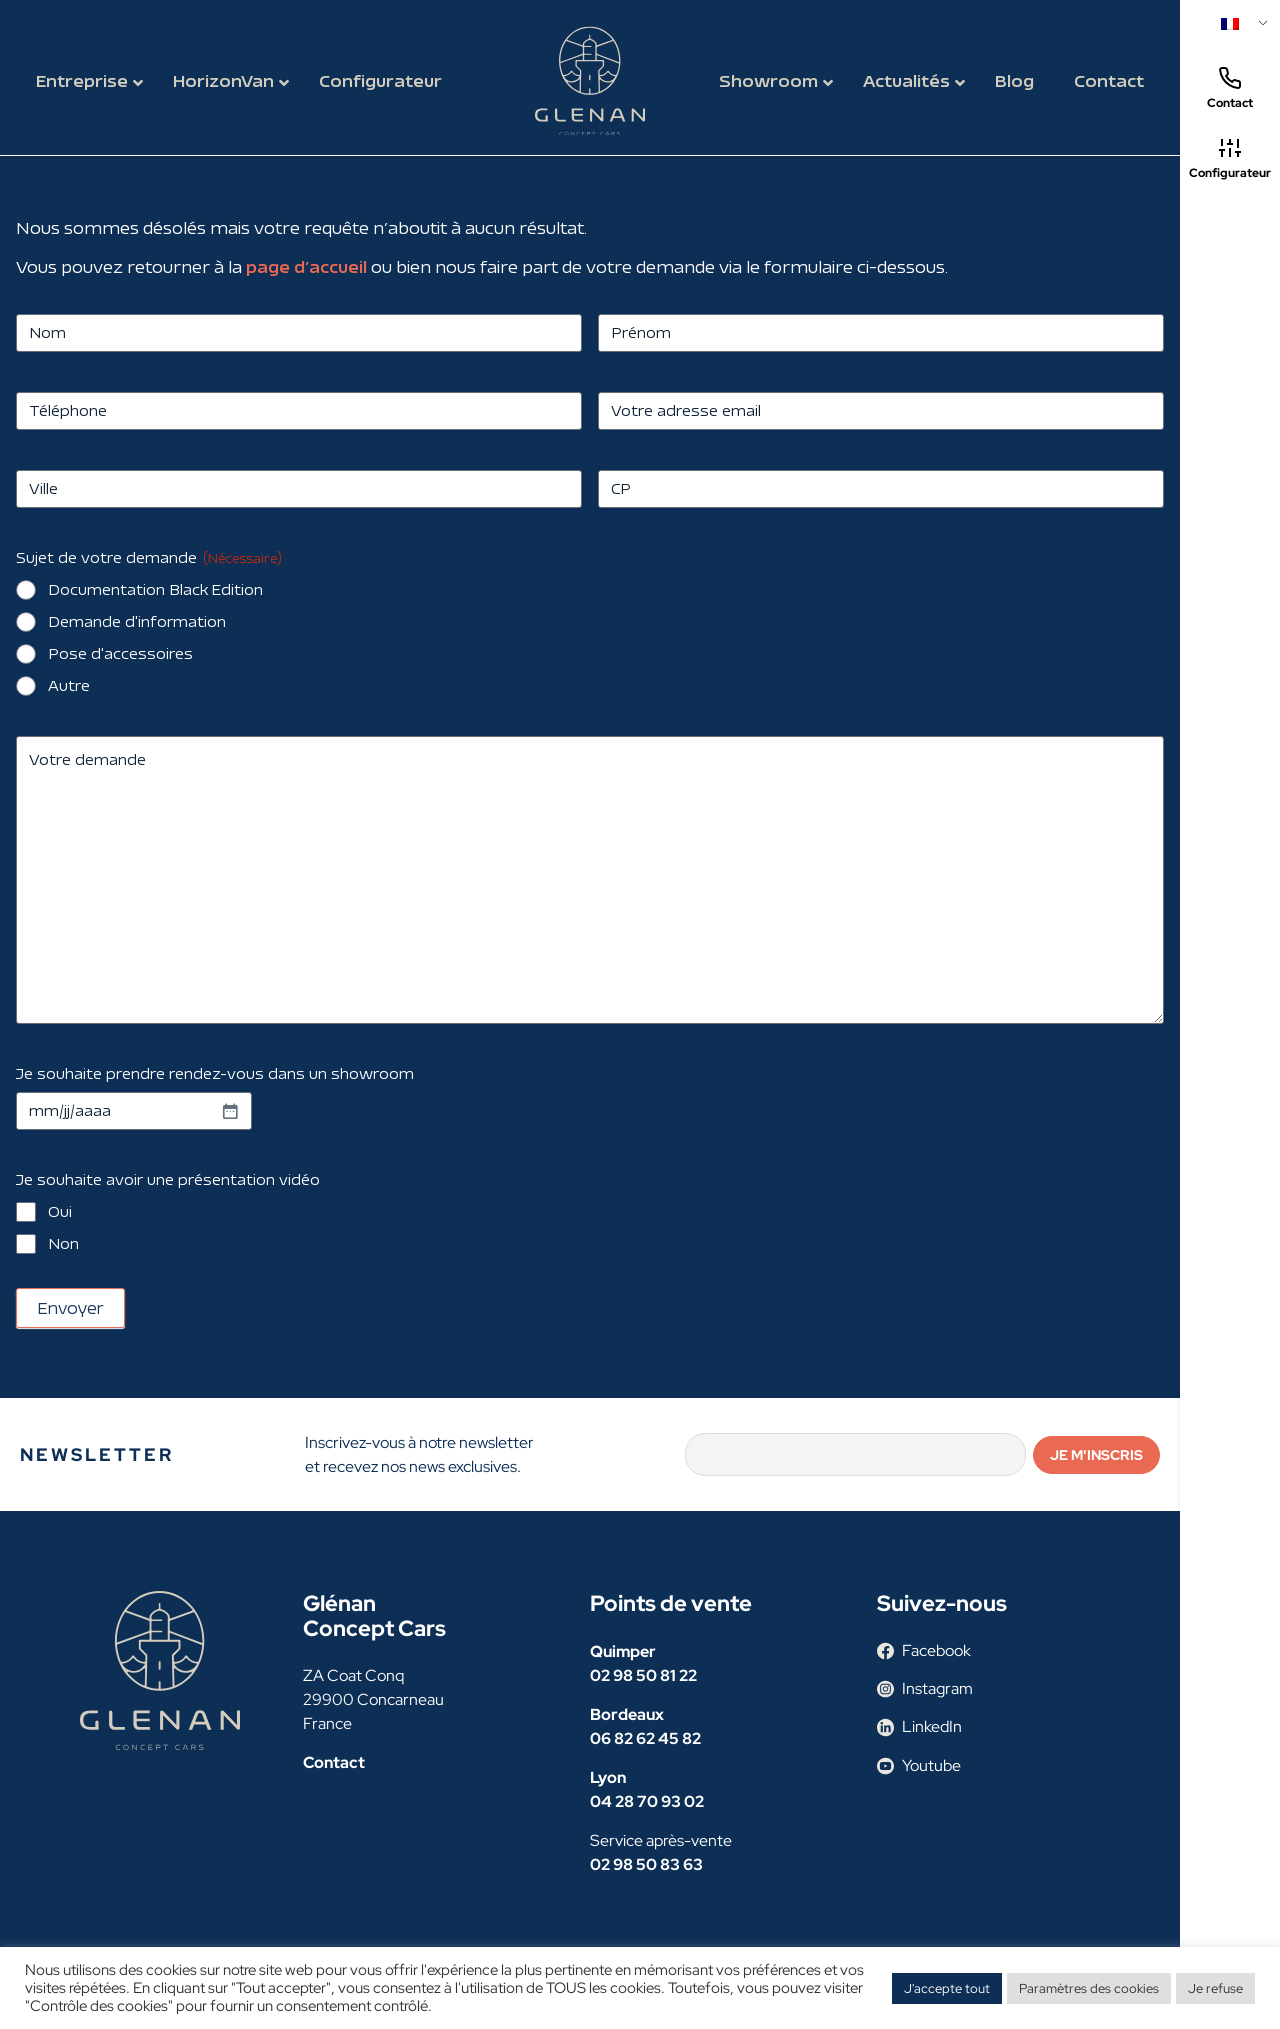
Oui (60, 1211)
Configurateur (1230, 158)
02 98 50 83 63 (646, 1864)
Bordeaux (627, 1714)
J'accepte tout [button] (947, 1988)
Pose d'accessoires (120, 653)
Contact (1230, 88)
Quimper (623, 1651)
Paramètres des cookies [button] (1089, 1988)
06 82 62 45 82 (645, 1738)
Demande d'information (137, 621)
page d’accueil (306, 266)
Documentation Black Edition (155, 589)
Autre (69, 685)
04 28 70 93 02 (647, 1801)
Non (63, 1243)
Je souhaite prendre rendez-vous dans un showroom (215, 1073)
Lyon (608, 1777)
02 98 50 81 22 (643, 1675)
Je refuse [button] (1215, 1988)
